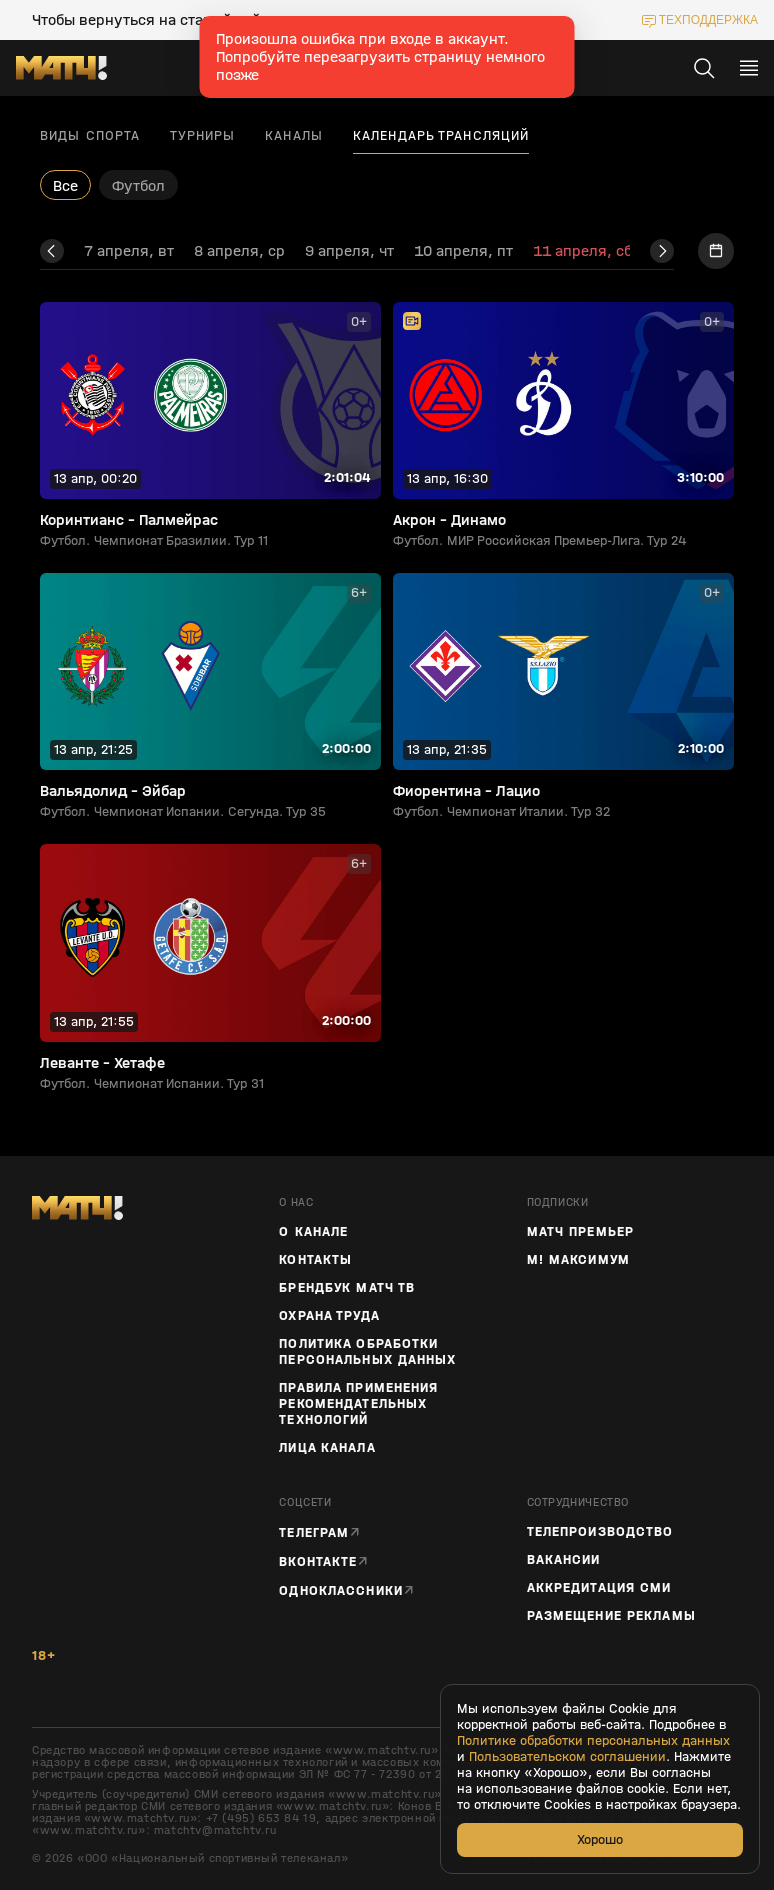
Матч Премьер (580, 1232)
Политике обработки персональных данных (593, 1741)
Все (65, 185)
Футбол (138, 185)
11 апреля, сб (582, 250)
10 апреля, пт (463, 250)
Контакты (315, 1260)
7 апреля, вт (129, 250)
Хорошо (600, 1839)
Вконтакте (318, 1561)
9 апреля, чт (349, 250)
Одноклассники (341, 1590)
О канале (313, 1232)
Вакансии (564, 1560)
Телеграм (314, 1532)
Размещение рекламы (611, 1616)
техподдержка (708, 20)
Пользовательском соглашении (567, 1757)
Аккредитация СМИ (599, 1588)
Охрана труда (329, 1316)
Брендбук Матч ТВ (347, 1288)
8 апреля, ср (239, 250)
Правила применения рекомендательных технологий (358, 1404)
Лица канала (327, 1448)
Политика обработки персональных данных (367, 1352)
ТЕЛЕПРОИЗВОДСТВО (600, 1532)
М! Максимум (578, 1260)
